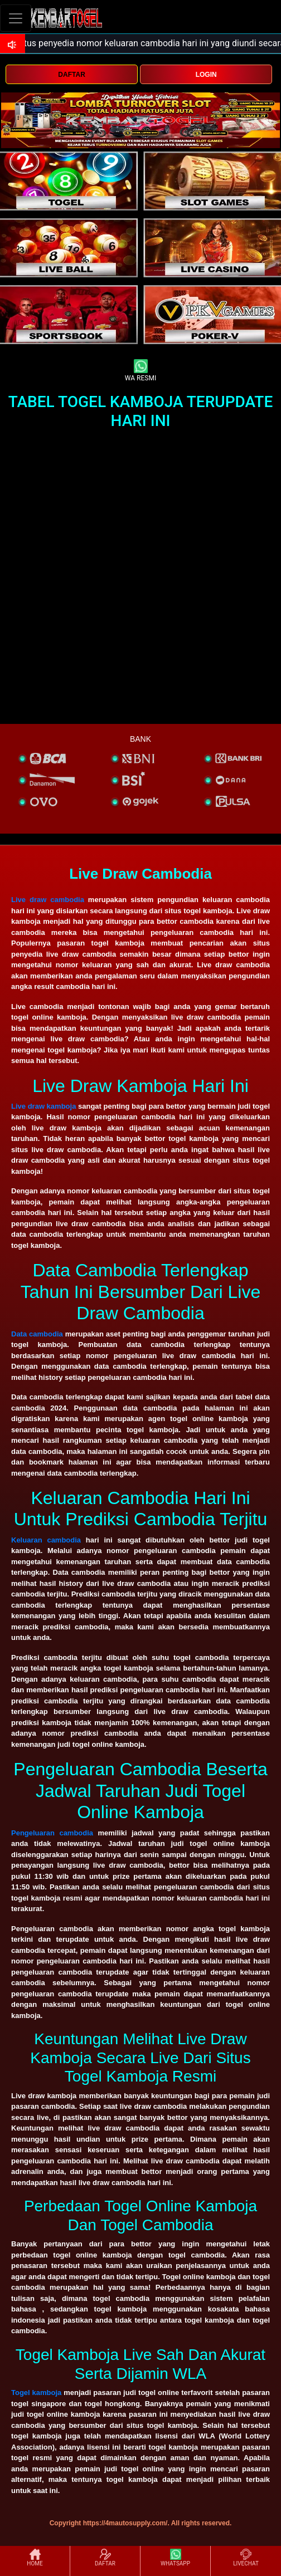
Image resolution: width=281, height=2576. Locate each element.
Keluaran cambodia (46, 1540)
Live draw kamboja (43, 1106)
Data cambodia (37, 1334)
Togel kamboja (36, 2392)
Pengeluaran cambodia (52, 1833)
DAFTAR (71, 75)
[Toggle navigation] (15, 18)
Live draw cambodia (47, 899)
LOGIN (206, 75)
